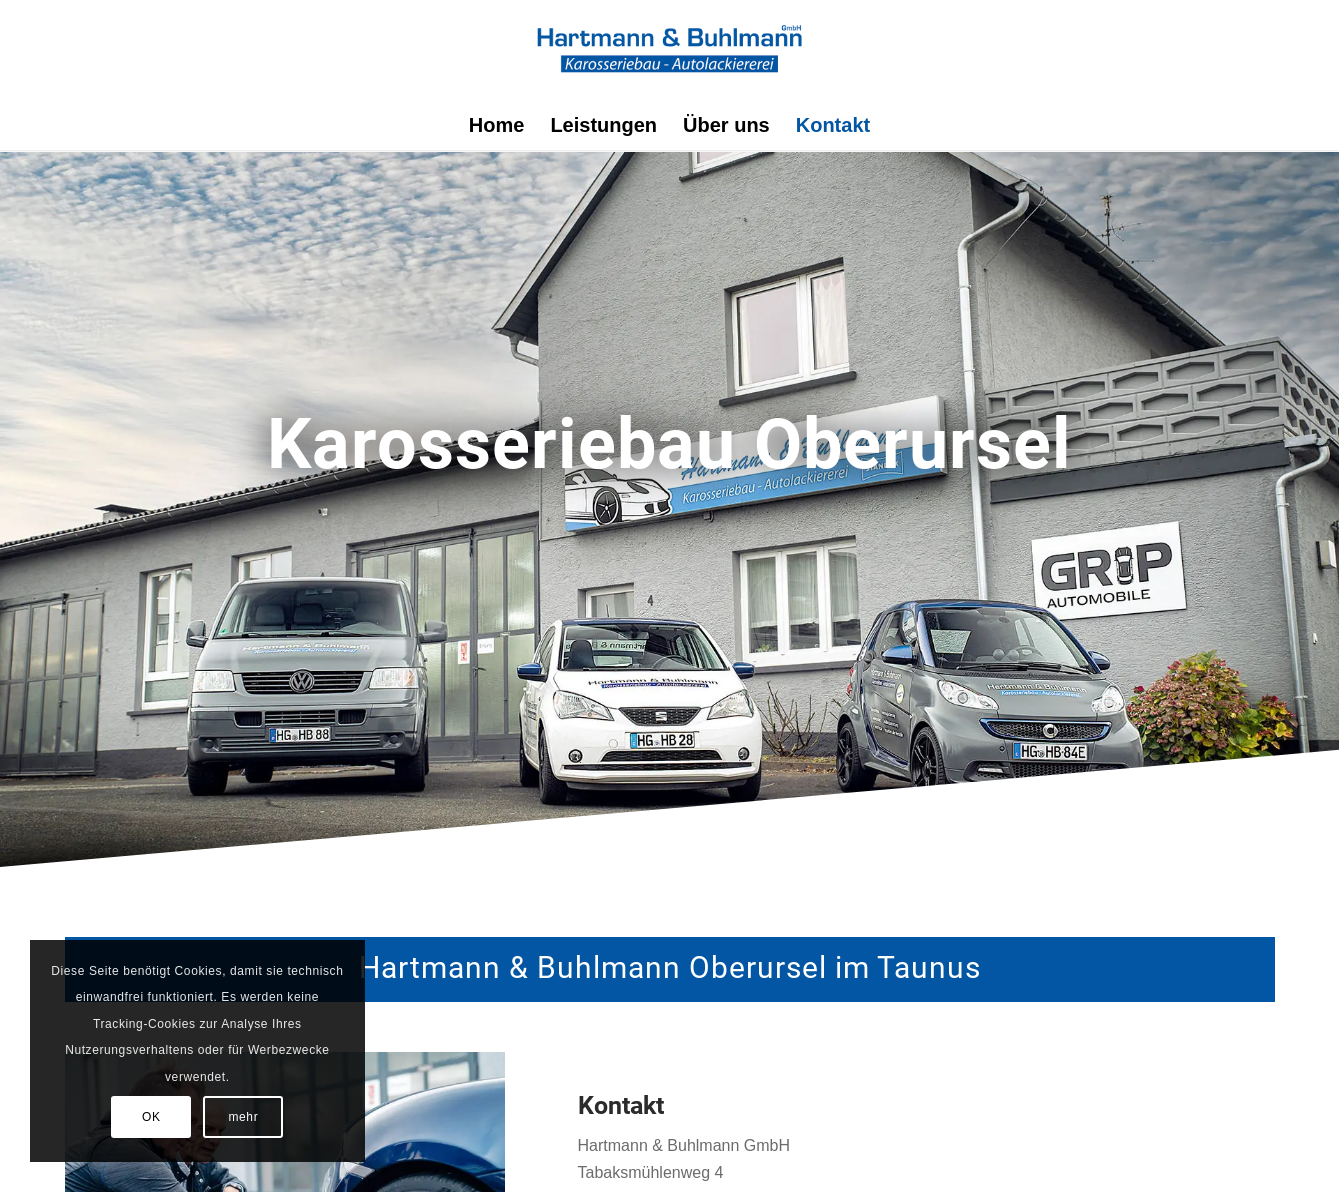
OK (151, 1117)
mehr (244, 1117)
